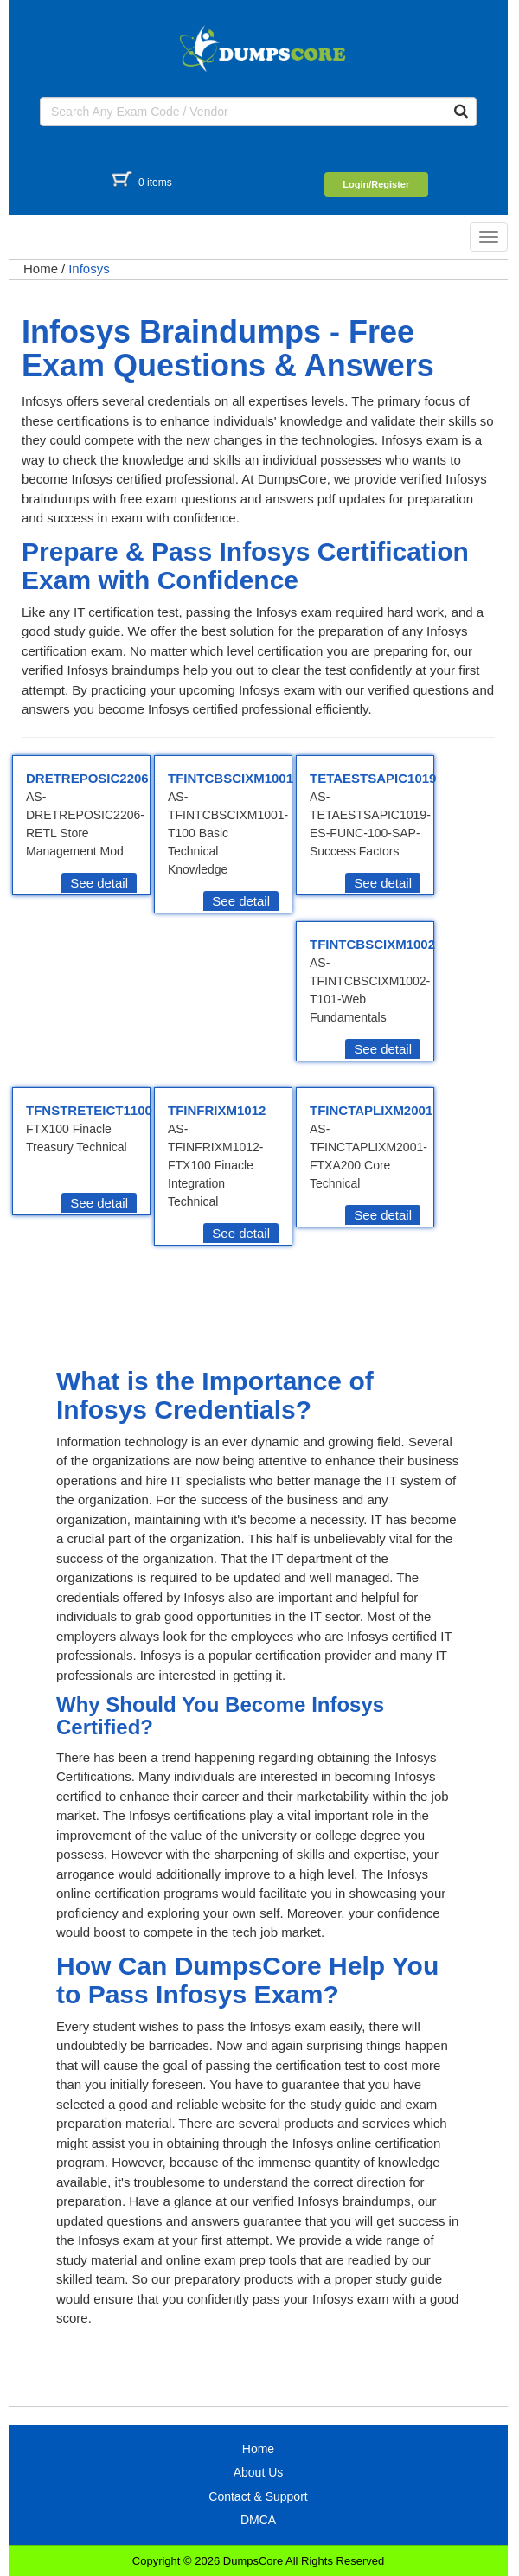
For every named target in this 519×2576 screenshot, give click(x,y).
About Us (259, 2472)
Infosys (89, 268)
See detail (99, 882)
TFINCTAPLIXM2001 (371, 1110)
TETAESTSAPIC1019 (373, 778)
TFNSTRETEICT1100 (89, 1110)
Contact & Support (257, 2496)
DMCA (258, 2520)
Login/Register (376, 184)
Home (40, 268)
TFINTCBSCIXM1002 (372, 944)
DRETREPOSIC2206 (87, 778)
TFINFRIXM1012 (217, 1110)
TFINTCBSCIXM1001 (230, 778)
